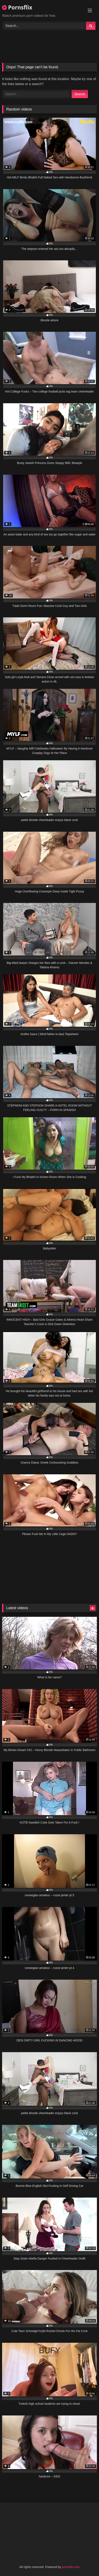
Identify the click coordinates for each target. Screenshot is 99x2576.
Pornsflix (17, 7)
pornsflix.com (71, 2567)
